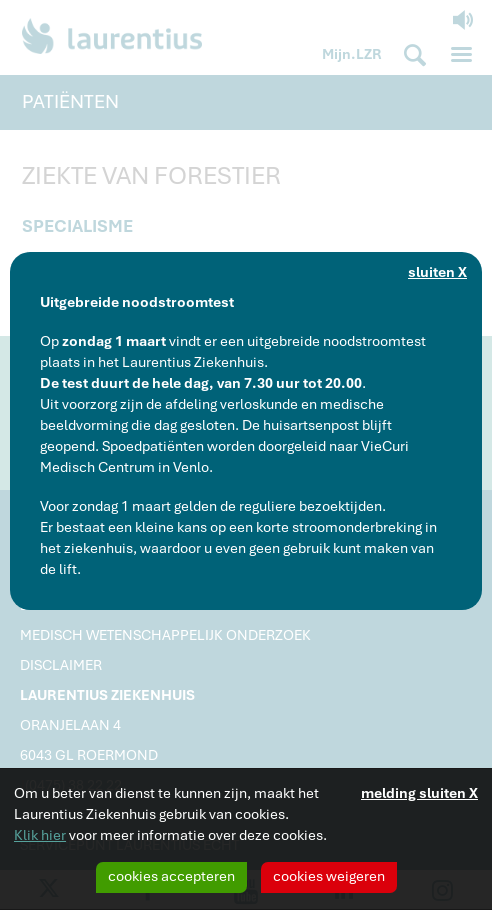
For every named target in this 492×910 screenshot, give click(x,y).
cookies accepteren (171, 876)
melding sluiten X (419, 793)
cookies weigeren (329, 876)
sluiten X (437, 272)
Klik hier (40, 835)
